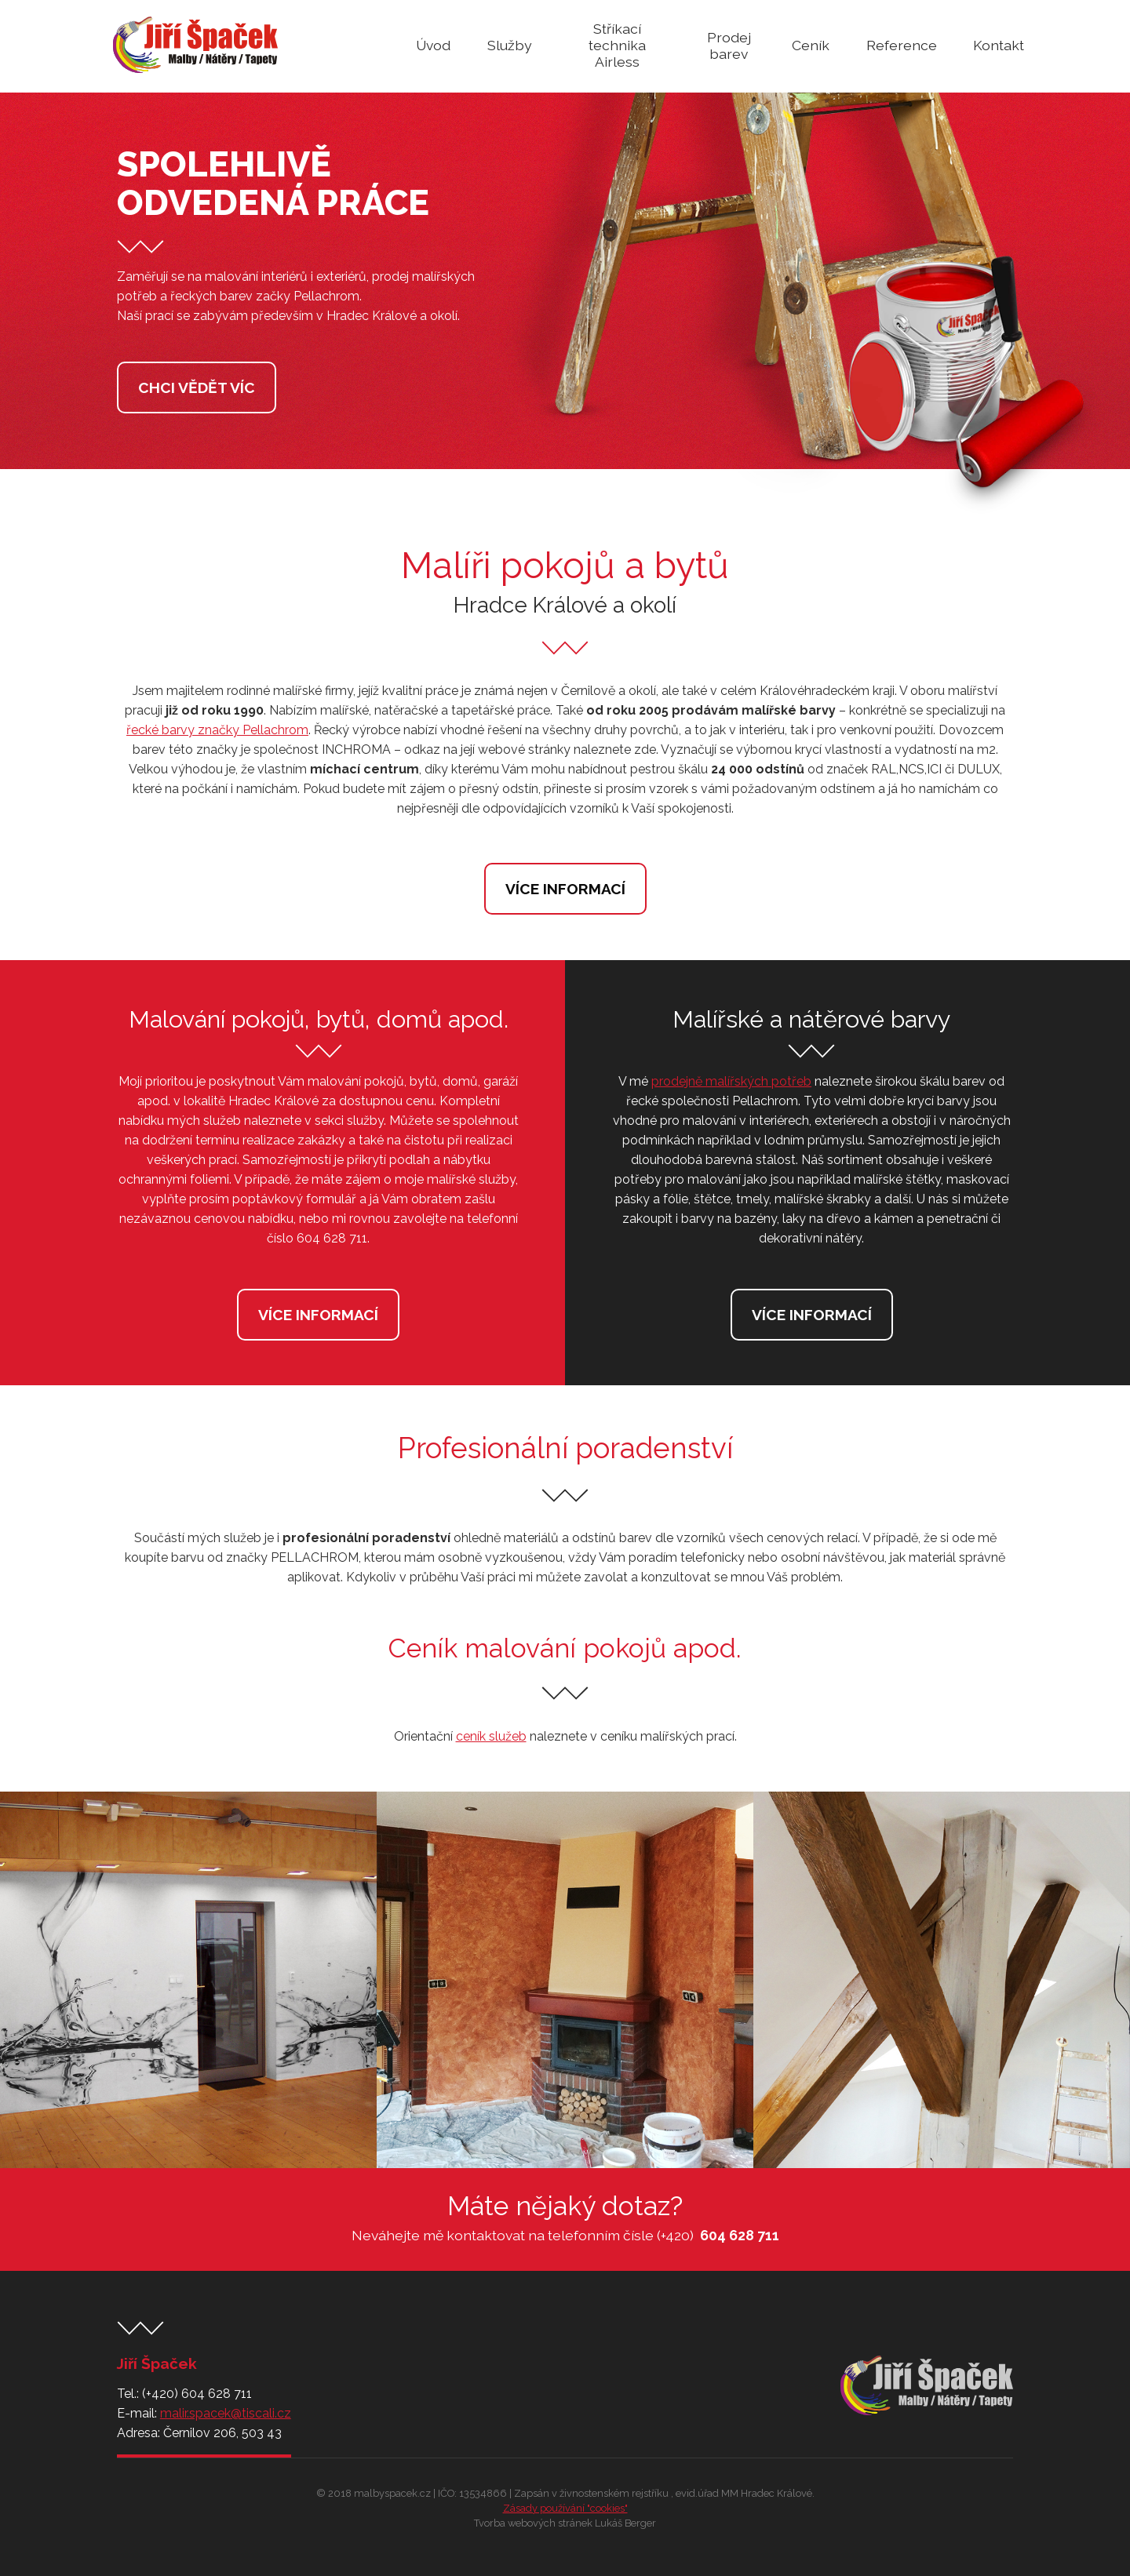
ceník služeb (491, 1736)
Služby (509, 45)
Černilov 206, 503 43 (222, 2432)
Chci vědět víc (196, 387)
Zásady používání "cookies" (565, 2508)
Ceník (810, 45)
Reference (901, 45)
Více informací (565, 888)
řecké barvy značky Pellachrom (217, 729)
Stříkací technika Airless (617, 45)
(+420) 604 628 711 (197, 2393)
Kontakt (998, 45)
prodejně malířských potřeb (731, 1081)
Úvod (433, 45)
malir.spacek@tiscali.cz (225, 2413)
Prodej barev (729, 45)
